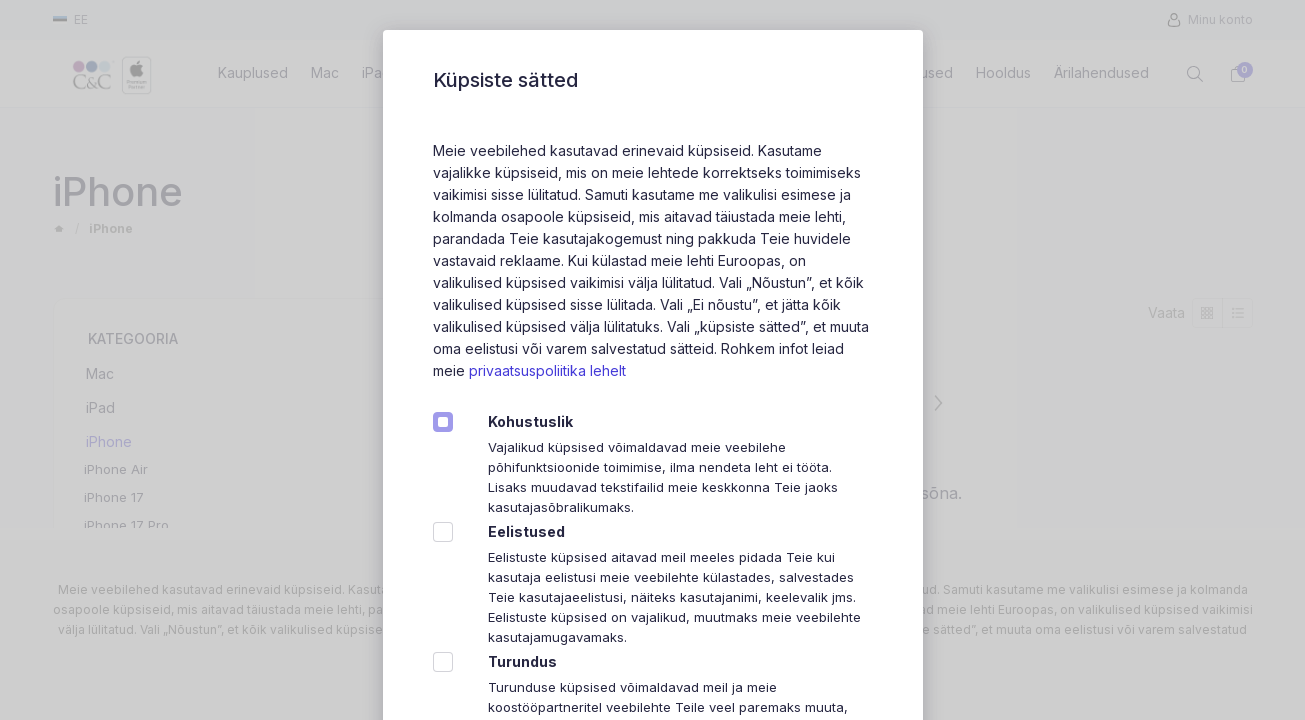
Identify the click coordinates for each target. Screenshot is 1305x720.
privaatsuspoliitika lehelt (547, 370)
